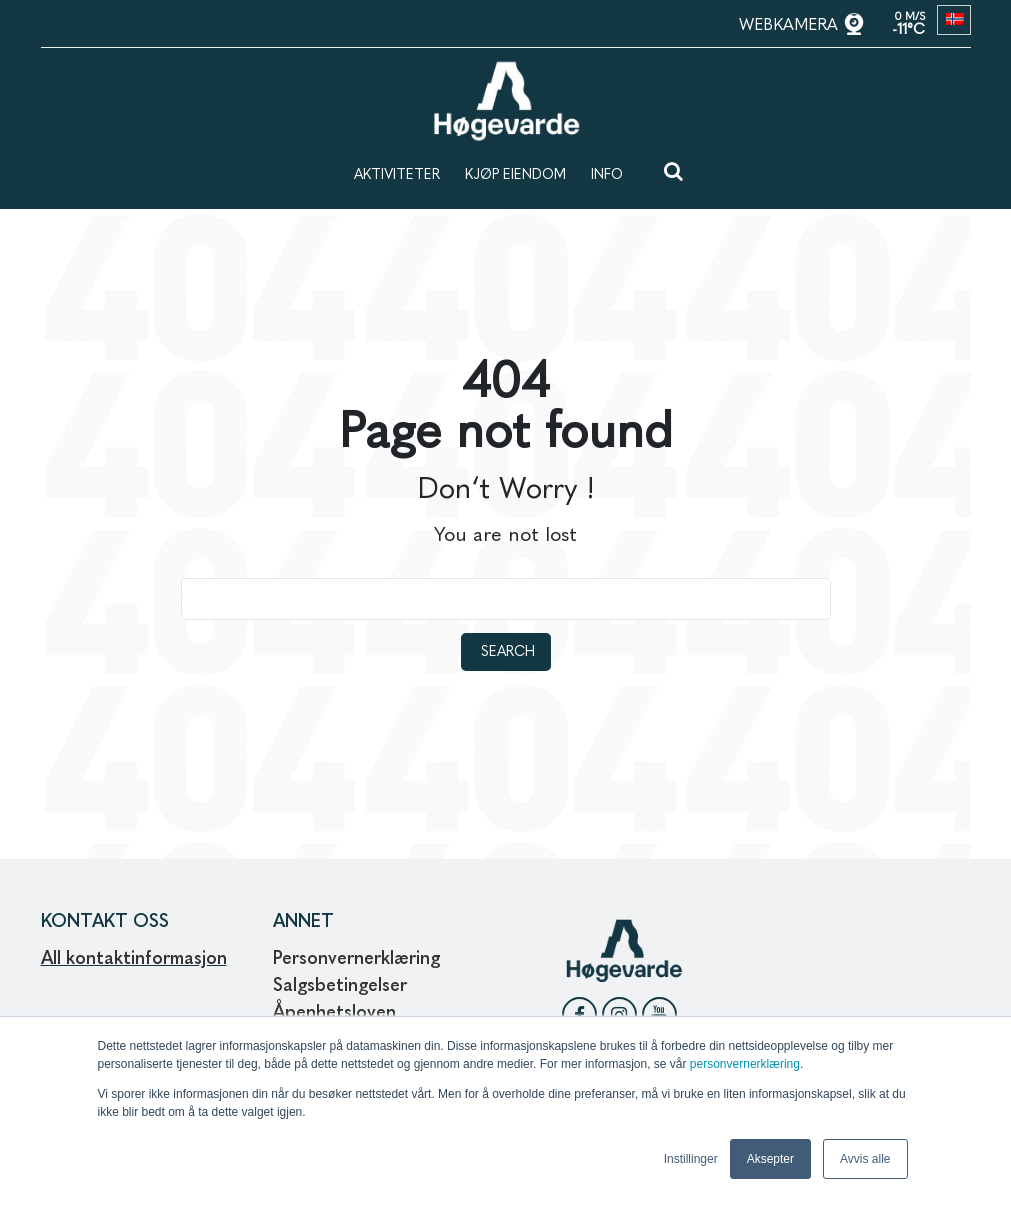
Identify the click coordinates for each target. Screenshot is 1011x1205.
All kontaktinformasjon (134, 959)
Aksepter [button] (770, 1159)
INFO (607, 175)
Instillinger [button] (691, 1159)
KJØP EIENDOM (515, 175)
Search (508, 652)
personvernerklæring (745, 1064)
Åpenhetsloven (337, 1013)
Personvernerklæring (356, 959)
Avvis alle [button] (865, 1159)
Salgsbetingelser (340, 986)
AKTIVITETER (397, 175)
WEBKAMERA (791, 26)
